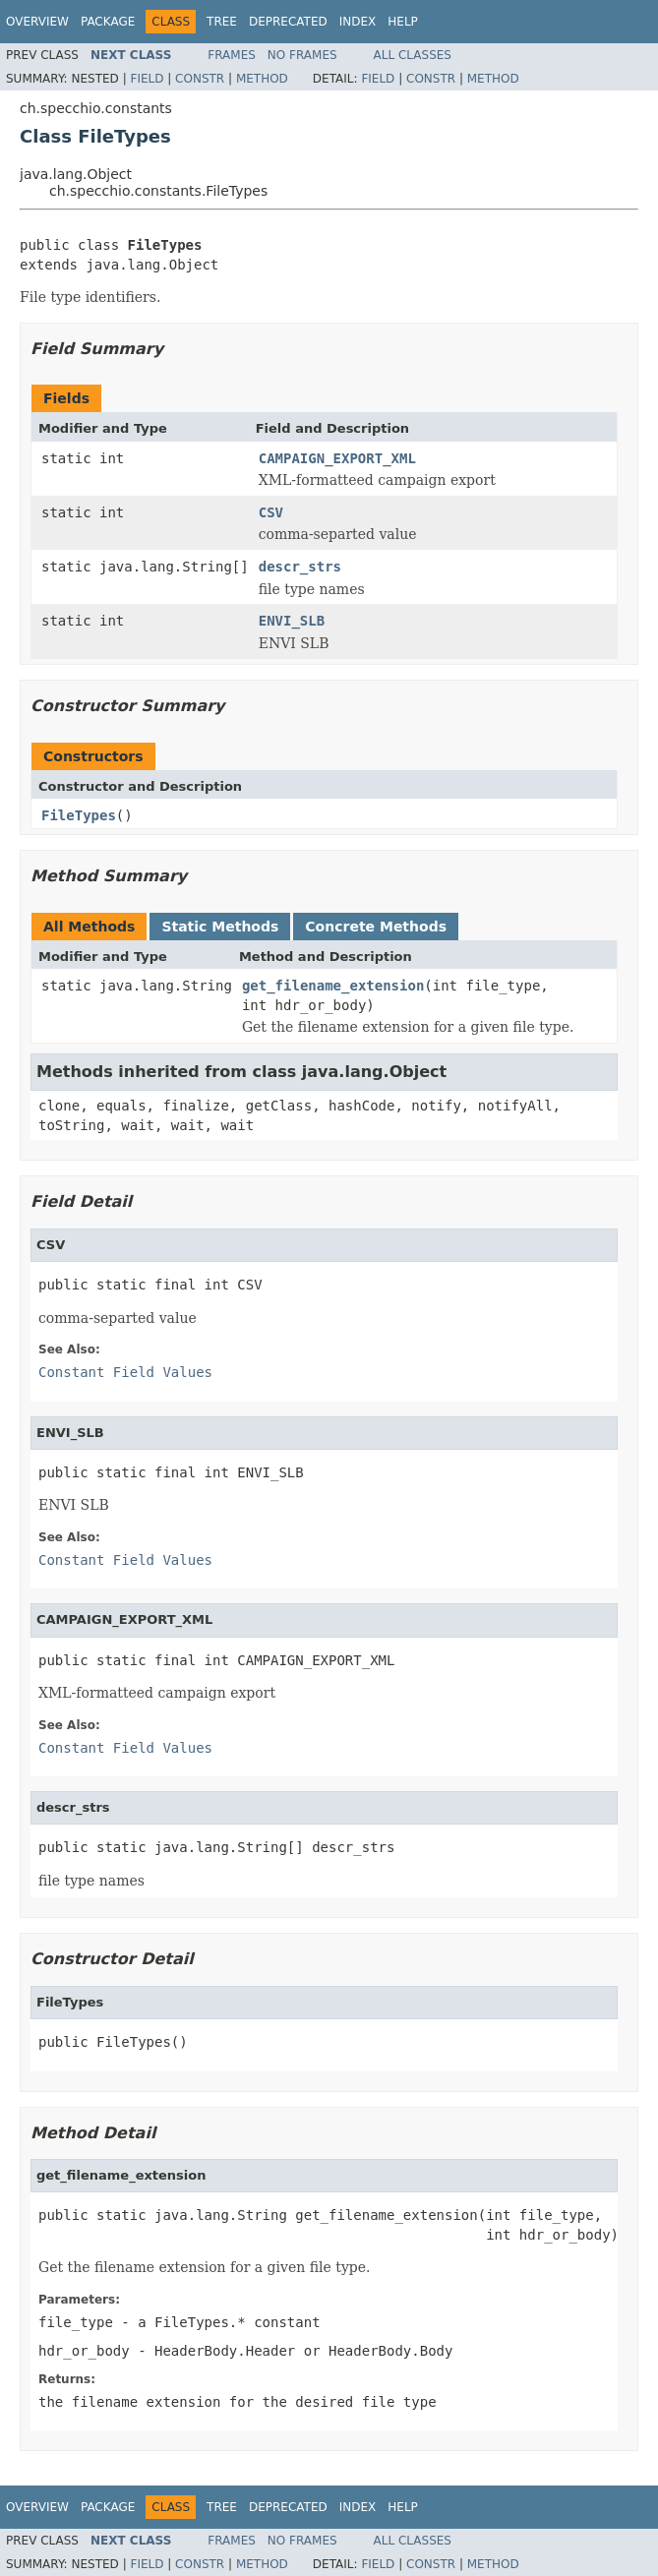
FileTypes (78, 815)
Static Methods (219, 926)
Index (358, 22)
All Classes (412, 55)
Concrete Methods (376, 926)
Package (108, 22)
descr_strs (300, 566)
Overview (37, 22)
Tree (222, 22)
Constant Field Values (125, 1372)
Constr (199, 79)
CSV (271, 512)
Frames (232, 55)
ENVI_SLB (292, 621)
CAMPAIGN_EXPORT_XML (337, 458)
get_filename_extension (333, 985)
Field (146, 79)
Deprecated (288, 22)
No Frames (302, 55)
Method (262, 79)
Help (403, 22)
